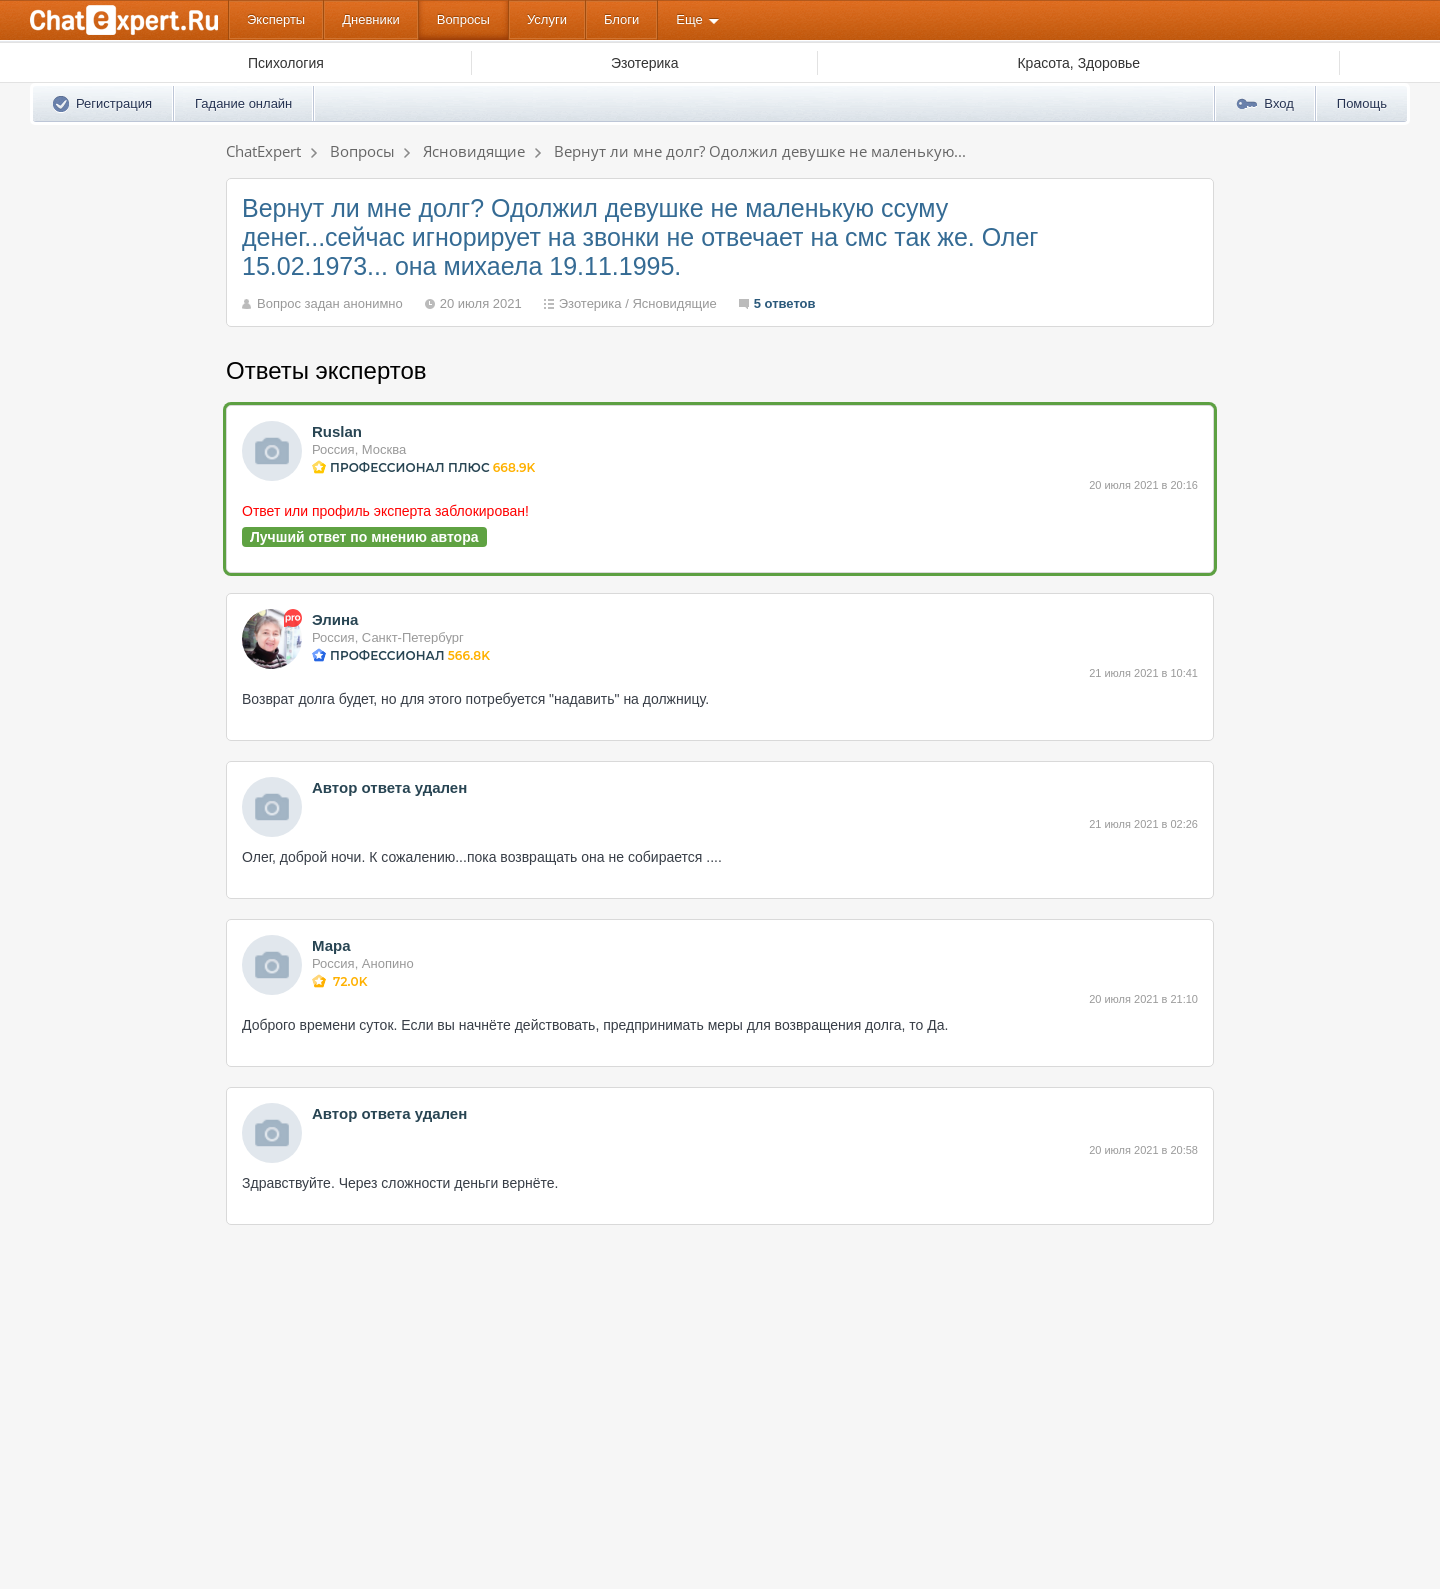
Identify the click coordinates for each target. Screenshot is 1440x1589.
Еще (689, 19)
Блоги (621, 19)
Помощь (1362, 103)
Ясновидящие (674, 303)
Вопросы (463, 19)
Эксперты (276, 19)
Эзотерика (590, 303)
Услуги (547, 19)
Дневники (371, 19)
